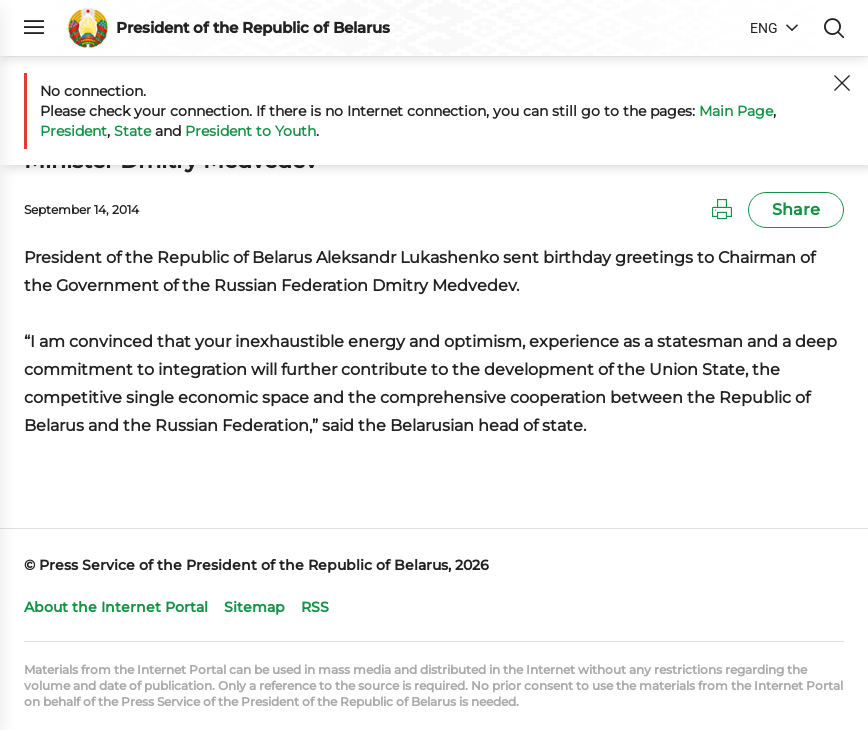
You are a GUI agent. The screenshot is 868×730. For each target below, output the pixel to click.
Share (796, 209)
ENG (764, 28)
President (73, 131)
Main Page (736, 111)
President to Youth (250, 131)
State (132, 131)
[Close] (842, 83)
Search (834, 28)
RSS (315, 607)
